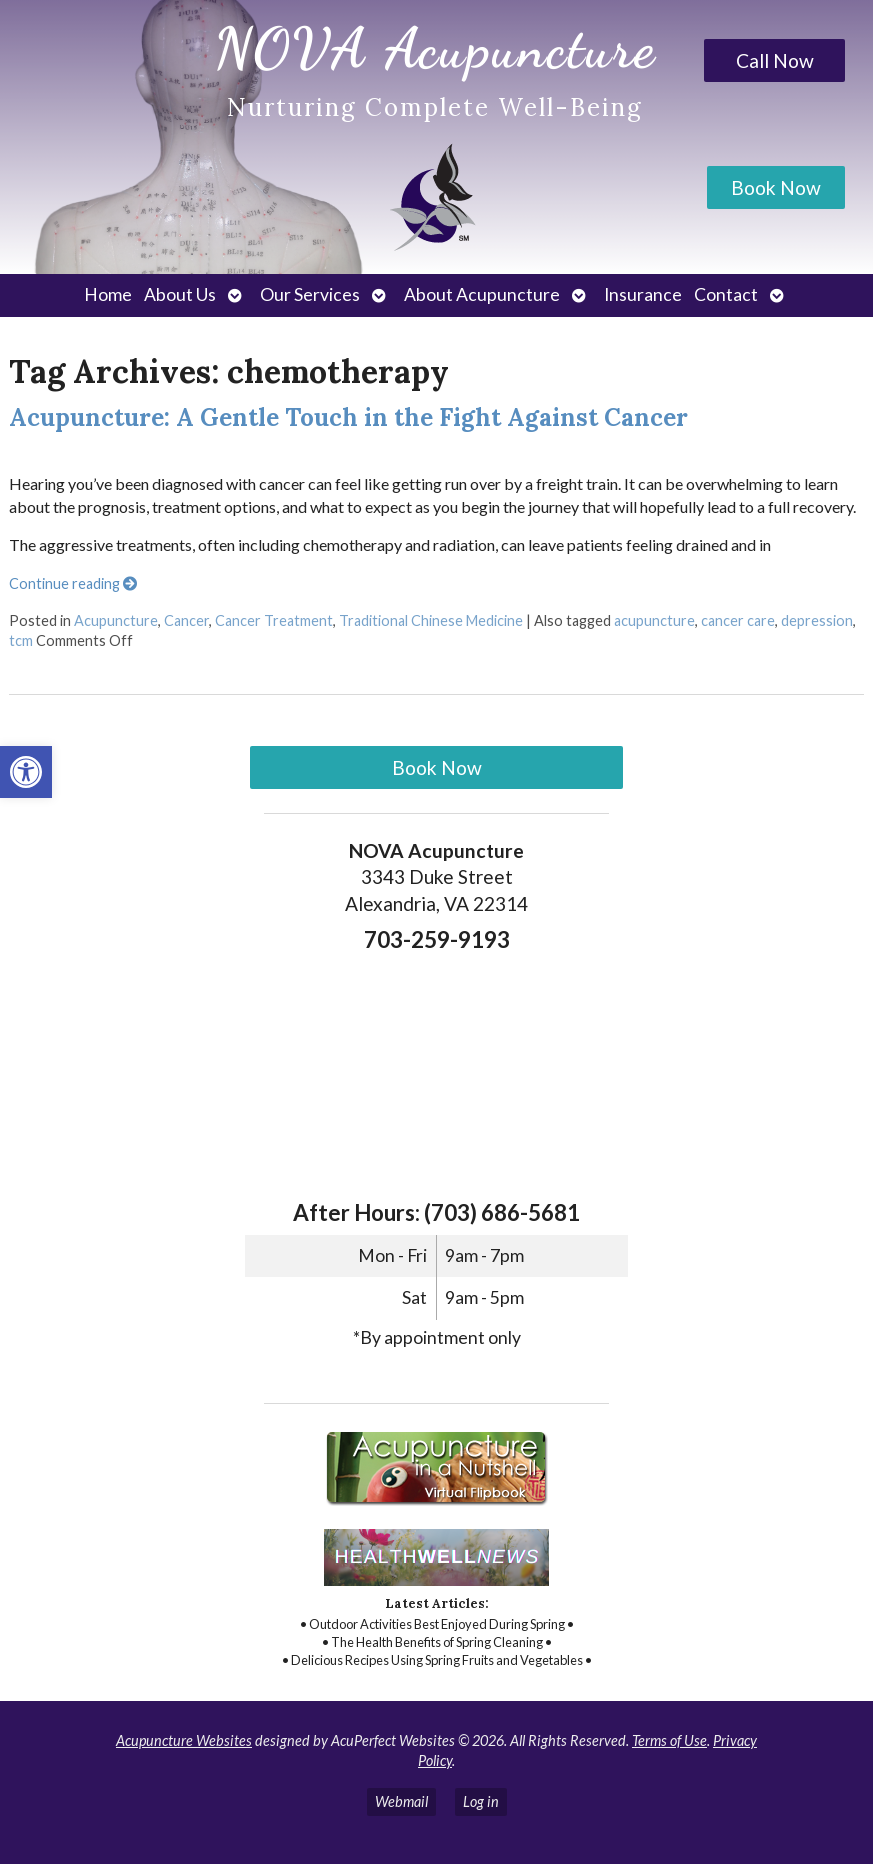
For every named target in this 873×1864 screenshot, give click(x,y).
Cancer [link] (186, 620)
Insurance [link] (643, 294)
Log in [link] (481, 1801)
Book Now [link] (776, 187)
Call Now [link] (775, 60)
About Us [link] (180, 294)
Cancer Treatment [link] (274, 620)
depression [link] (817, 620)
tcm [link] (21, 640)
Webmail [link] (401, 1801)
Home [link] (108, 294)
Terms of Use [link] (669, 1740)
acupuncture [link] (654, 620)
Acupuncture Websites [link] (184, 1740)
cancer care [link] (738, 620)
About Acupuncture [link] (482, 294)
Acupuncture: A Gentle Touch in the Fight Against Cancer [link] (348, 417)
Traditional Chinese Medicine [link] (431, 620)
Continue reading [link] (73, 583)
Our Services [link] (310, 294)
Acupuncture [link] (116, 620)
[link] (26, 772)
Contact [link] (726, 294)
